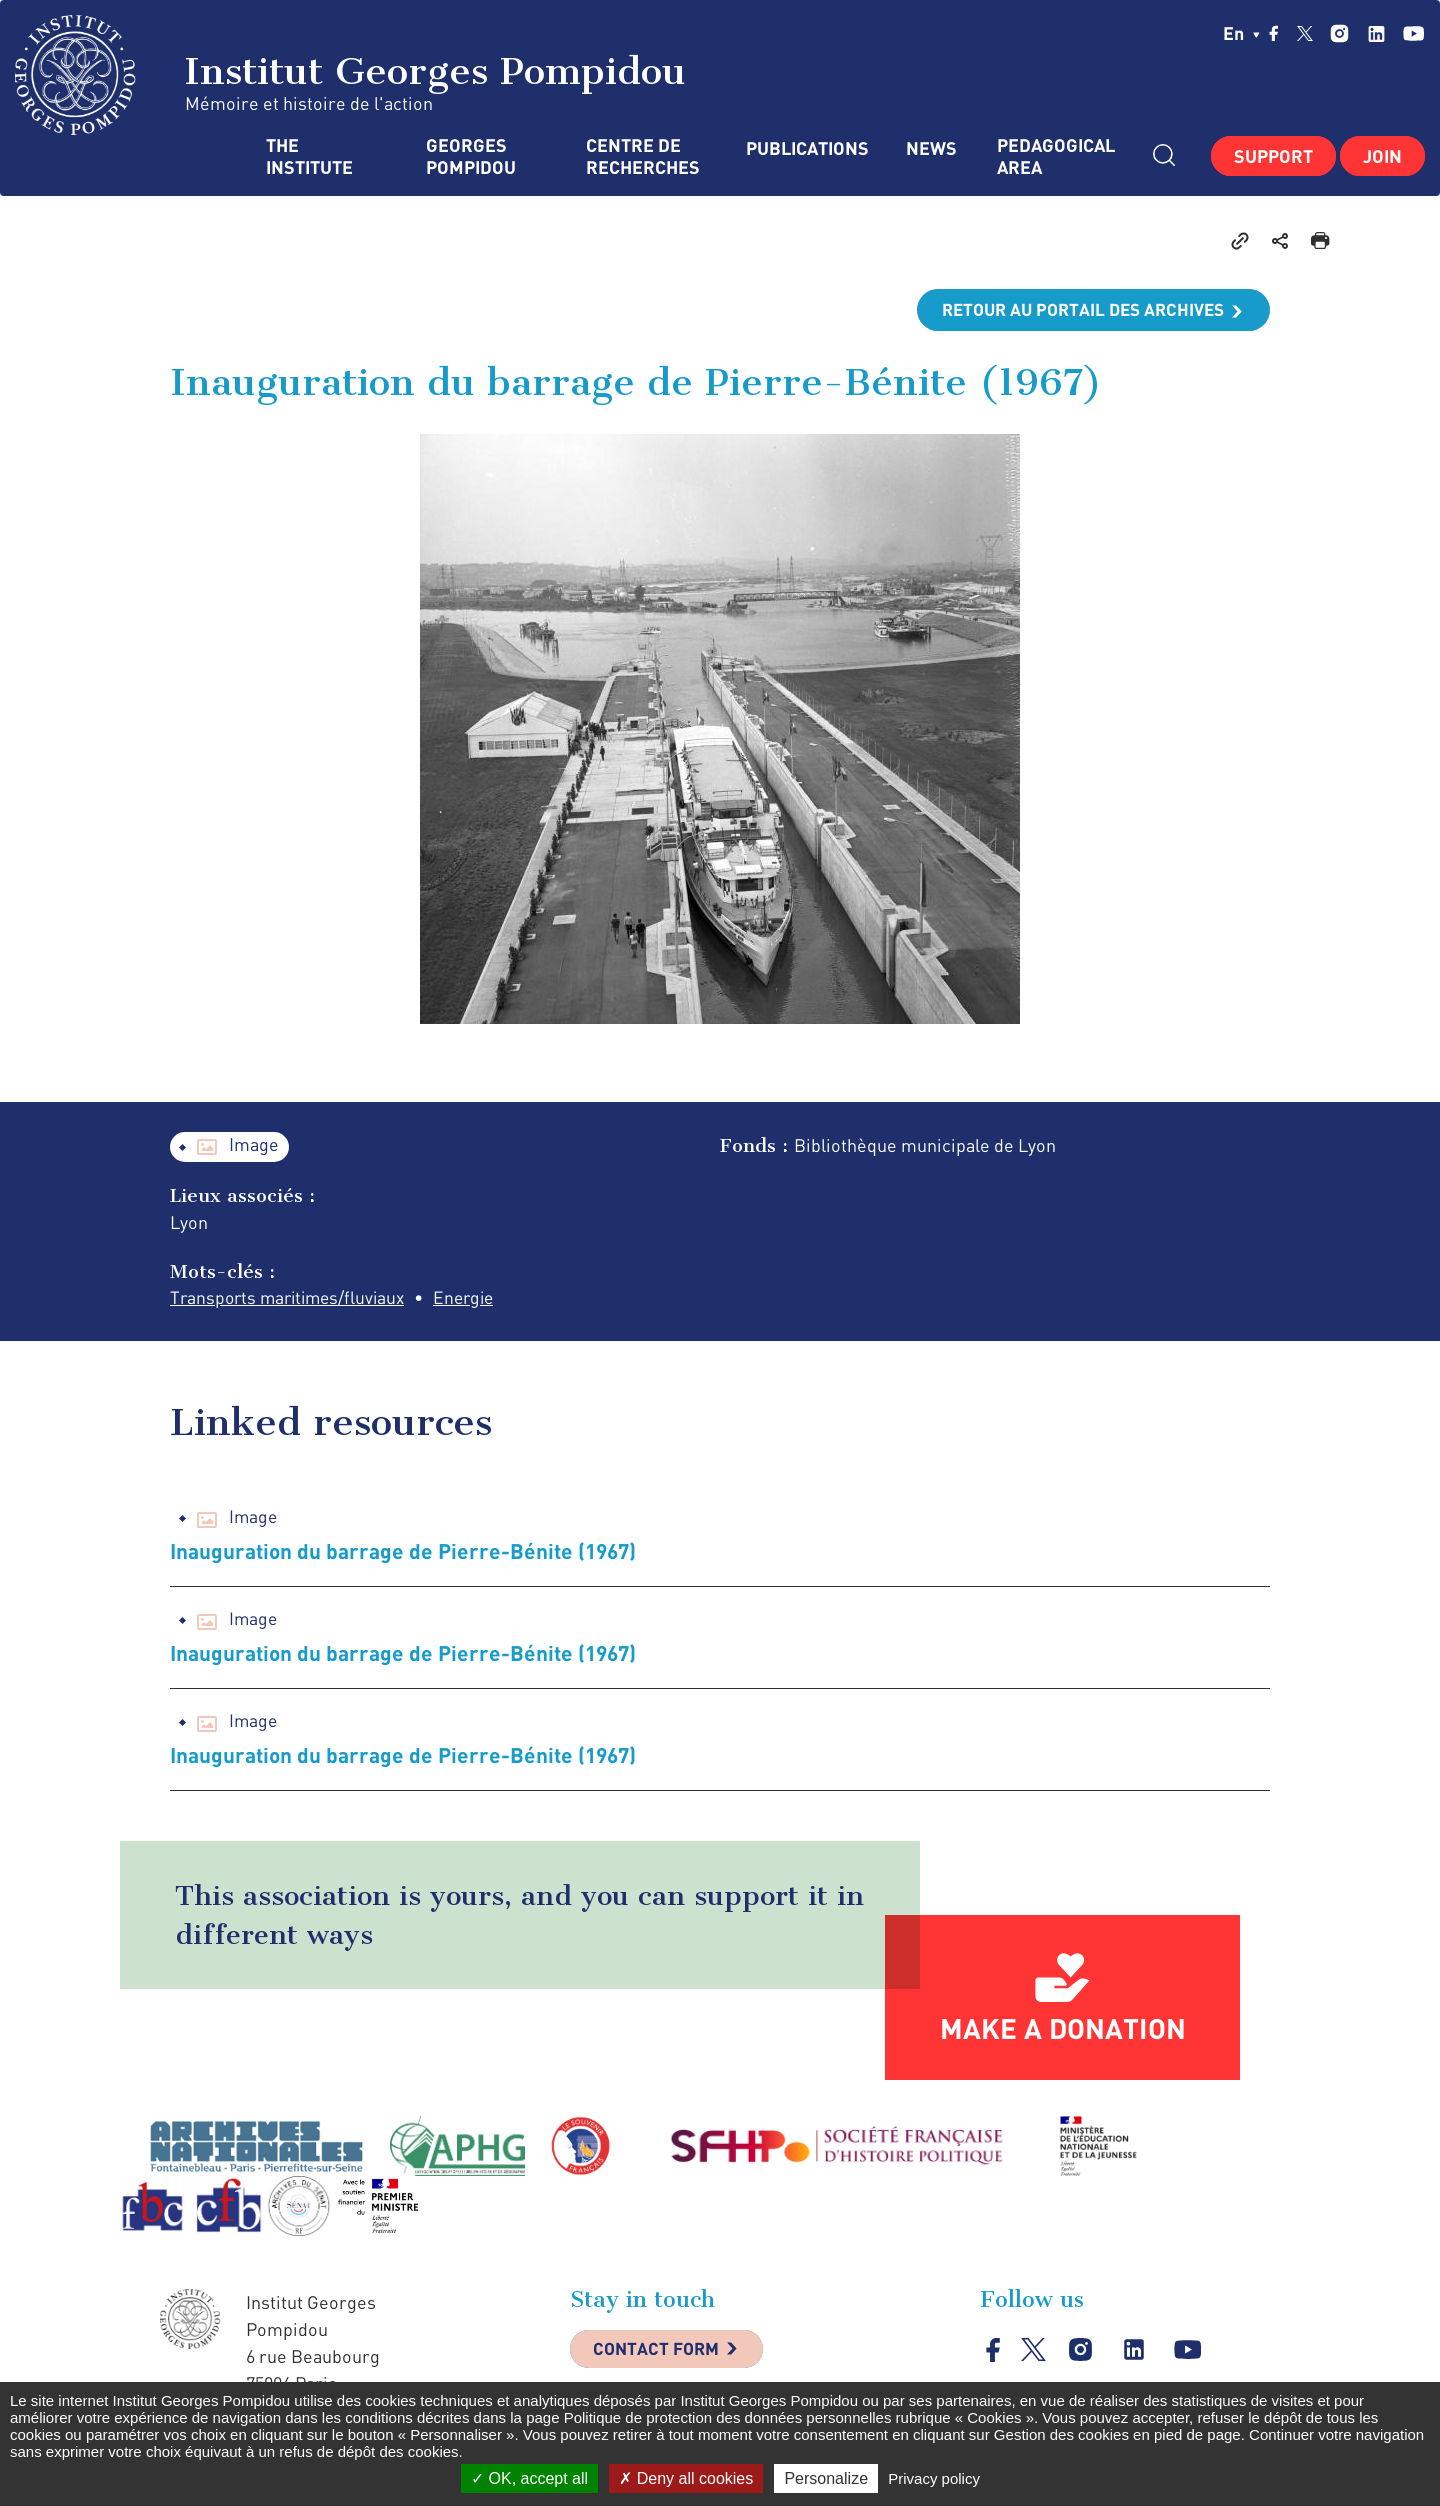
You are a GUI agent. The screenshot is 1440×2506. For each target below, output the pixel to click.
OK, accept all (529, 2478)
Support (1273, 156)
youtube (1413, 33)
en (1241, 33)
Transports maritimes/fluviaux (292, 1299)
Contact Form (661, 2354)
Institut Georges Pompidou (350, 75)
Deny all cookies (686, 2478)
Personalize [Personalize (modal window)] (826, 2478)
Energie (477, 1299)
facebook (1274, 33)
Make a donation (1063, 2031)
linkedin (1376, 33)
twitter (1305, 33)
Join (1382, 156)
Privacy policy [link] (934, 2478)
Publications (806, 148)
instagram (1339, 33)
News (931, 148)
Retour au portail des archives (1076, 310)
